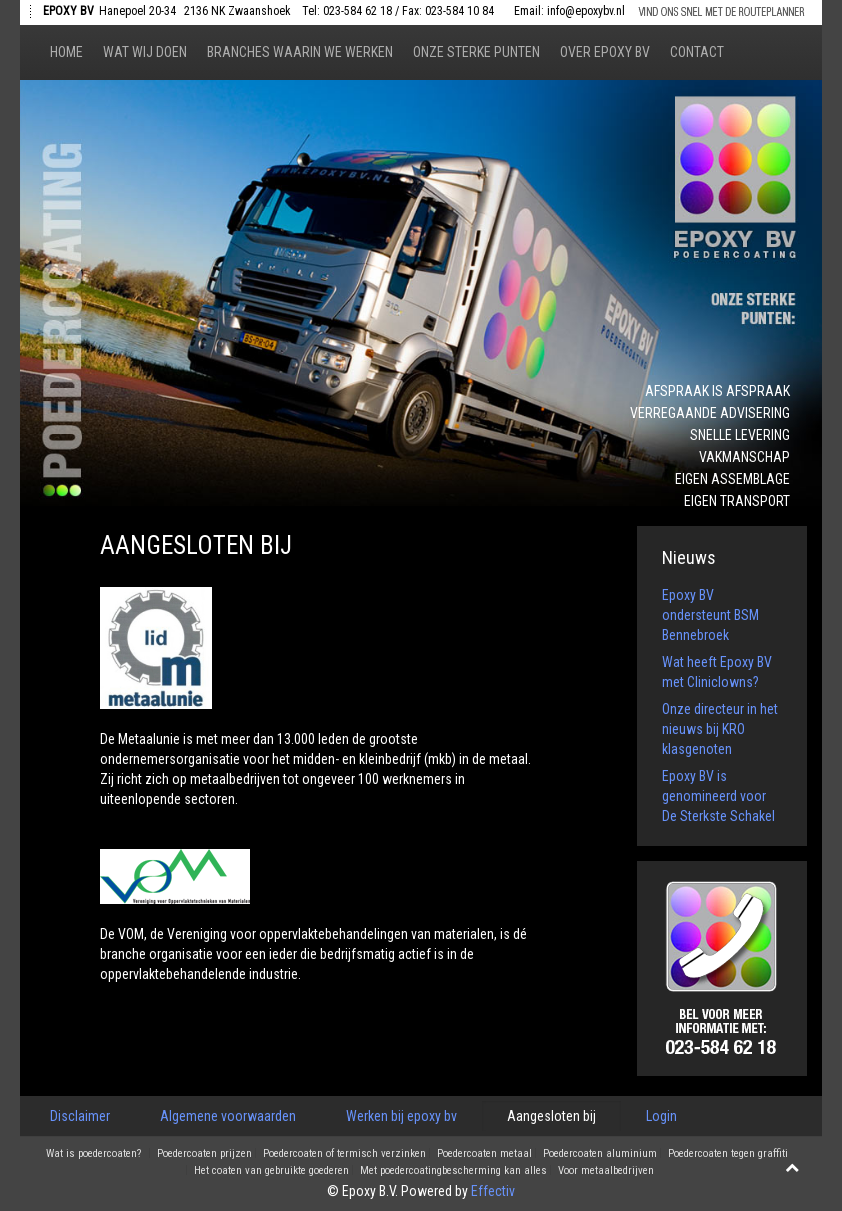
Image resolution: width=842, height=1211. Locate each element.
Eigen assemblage (732, 479)
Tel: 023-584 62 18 (347, 11)
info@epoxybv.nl (586, 11)
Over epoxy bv (605, 52)
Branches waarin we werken (300, 52)
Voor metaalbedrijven (606, 1171)
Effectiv (493, 1191)
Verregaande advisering (710, 413)
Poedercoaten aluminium (600, 1154)
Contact (697, 52)
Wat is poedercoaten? (93, 1154)
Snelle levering (740, 435)
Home (66, 52)
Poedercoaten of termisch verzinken (344, 1154)
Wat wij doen (145, 52)
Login (661, 1116)
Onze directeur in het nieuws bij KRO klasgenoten (720, 729)
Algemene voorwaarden (228, 1116)
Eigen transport (737, 501)
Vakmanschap (744, 457)
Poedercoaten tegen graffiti (728, 1154)
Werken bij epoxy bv (401, 1116)
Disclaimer (80, 1116)
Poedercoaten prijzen (204, 1154)
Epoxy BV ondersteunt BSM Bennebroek (710, 615)
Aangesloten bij (551, 1116)
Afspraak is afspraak (717, 391)
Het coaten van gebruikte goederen (271, 1171)
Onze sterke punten (476, 52)
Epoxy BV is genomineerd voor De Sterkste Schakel (718, 796)
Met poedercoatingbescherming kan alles (453, 1171)
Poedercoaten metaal (484, 1154)
